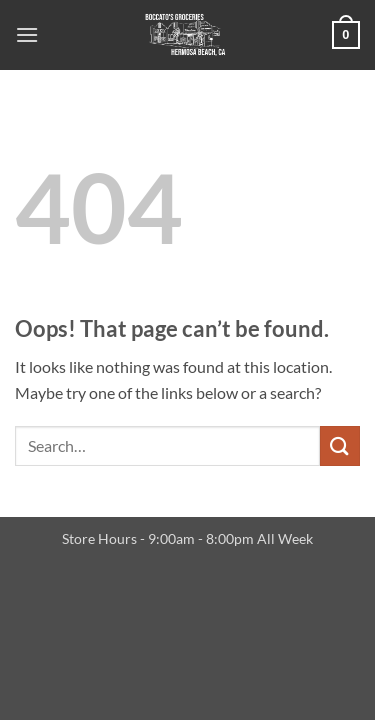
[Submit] (340, 445)
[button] (27, 34)
